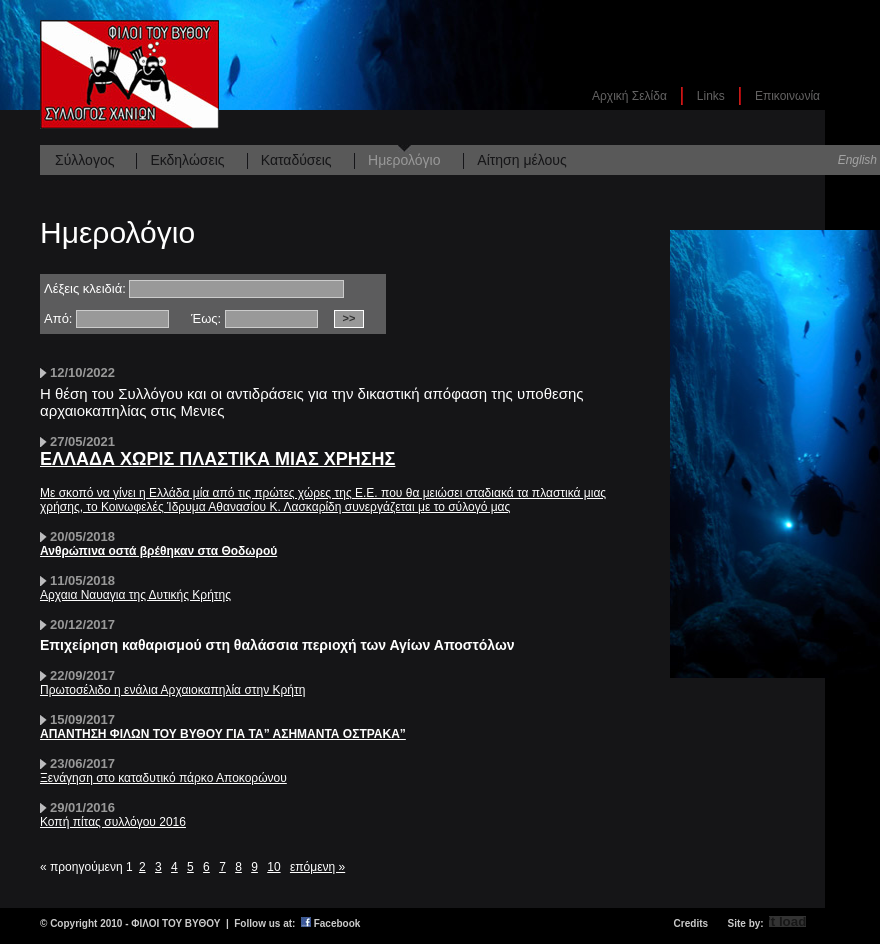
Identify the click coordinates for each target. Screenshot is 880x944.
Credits (691, 923)
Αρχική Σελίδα (629, 96)
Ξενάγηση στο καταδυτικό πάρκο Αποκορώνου (163, 778)
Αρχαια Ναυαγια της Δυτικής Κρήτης (135, 595)
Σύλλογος (84, 160)
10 (273, 867)
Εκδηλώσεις (187, 160)
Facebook (337, 923)
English (857, 160)
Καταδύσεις (296, 160)
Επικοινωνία (787, 96)
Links (711, 96)
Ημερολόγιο (404, 160)
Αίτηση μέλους (521, 160)
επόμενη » (317, 867)
